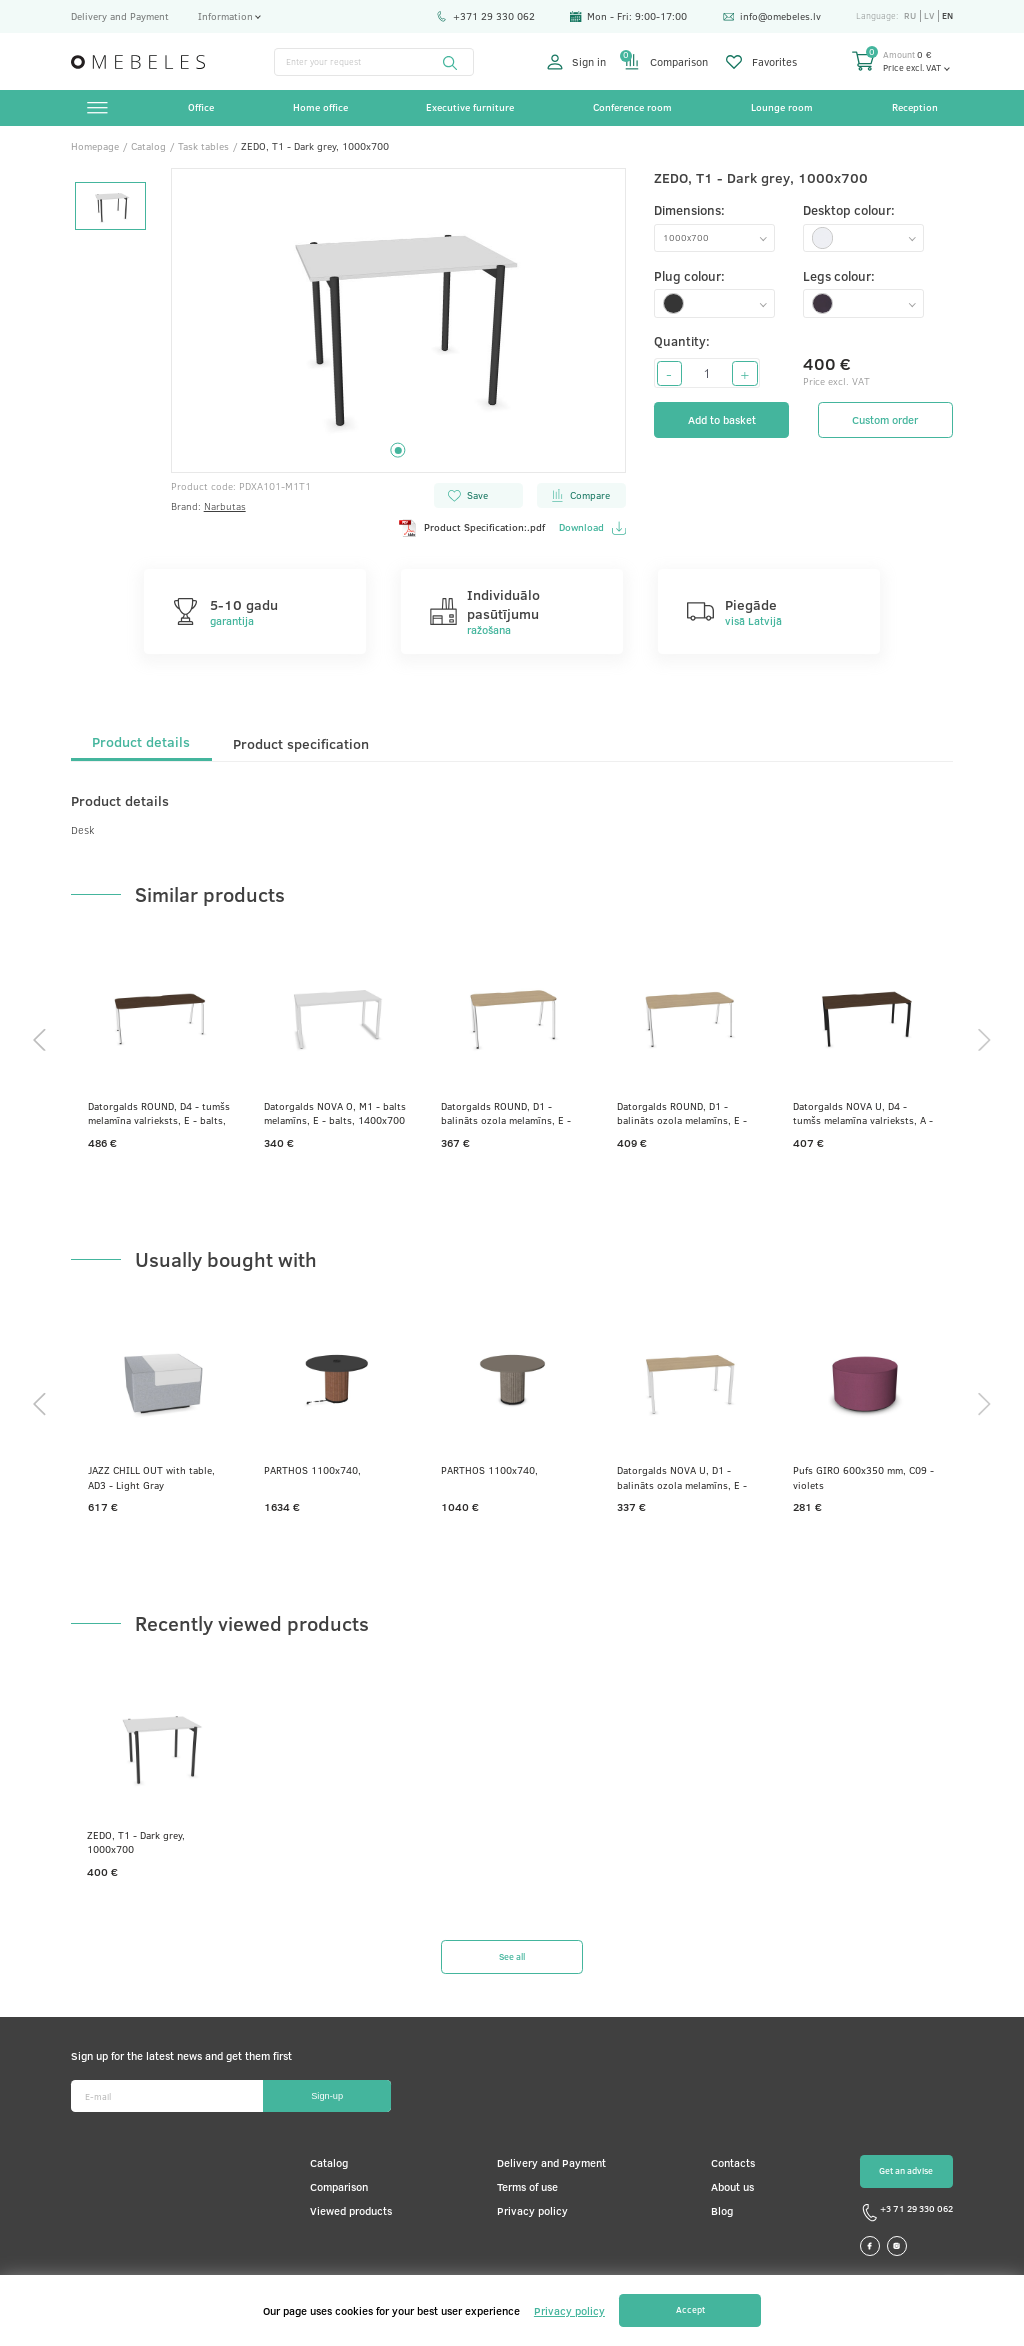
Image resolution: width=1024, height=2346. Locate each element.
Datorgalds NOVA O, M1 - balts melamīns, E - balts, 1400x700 (335, 1113)
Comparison (666, 62)
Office (201, 107)
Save (467, 495)
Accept (690, 2309)
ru (910, 16)
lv (929, 16)
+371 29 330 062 (485, 16)
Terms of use (527, 2186)
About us (732, 2186)
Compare (580, 495)
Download (592, 528)
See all (512, 1956)
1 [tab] (398, 450)
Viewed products (351, 2210)
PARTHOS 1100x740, (312, 1470)
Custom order (885, 420)
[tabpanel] (399, 320)
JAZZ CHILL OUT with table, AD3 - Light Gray (151, 1477)
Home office (320, 107)
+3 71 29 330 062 (906, 2212)
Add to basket (722, 420)
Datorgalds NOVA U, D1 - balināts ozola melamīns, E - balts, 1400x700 (682, 1477)
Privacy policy (532, 2210)
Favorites (761, 62)
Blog (722, 2210)
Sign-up (327, 2096)
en (947, 16)
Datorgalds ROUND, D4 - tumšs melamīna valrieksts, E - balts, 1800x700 (159, 1113)
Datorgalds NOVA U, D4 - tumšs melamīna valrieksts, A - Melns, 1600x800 (863, 1113)
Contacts (733, 2162)
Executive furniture (470, 107)
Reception (915, 107)
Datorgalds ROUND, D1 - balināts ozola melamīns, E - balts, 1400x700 (506, 1113)
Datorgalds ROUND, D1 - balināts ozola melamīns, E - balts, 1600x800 (682, 1113)
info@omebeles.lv (772, 16)
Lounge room (782, 107)
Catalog (329, 2162)
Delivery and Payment (120, 16)
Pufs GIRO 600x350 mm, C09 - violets (863, 1477)
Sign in (577, 62)
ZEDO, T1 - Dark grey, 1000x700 (136, 1842)
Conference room (632, 107)
